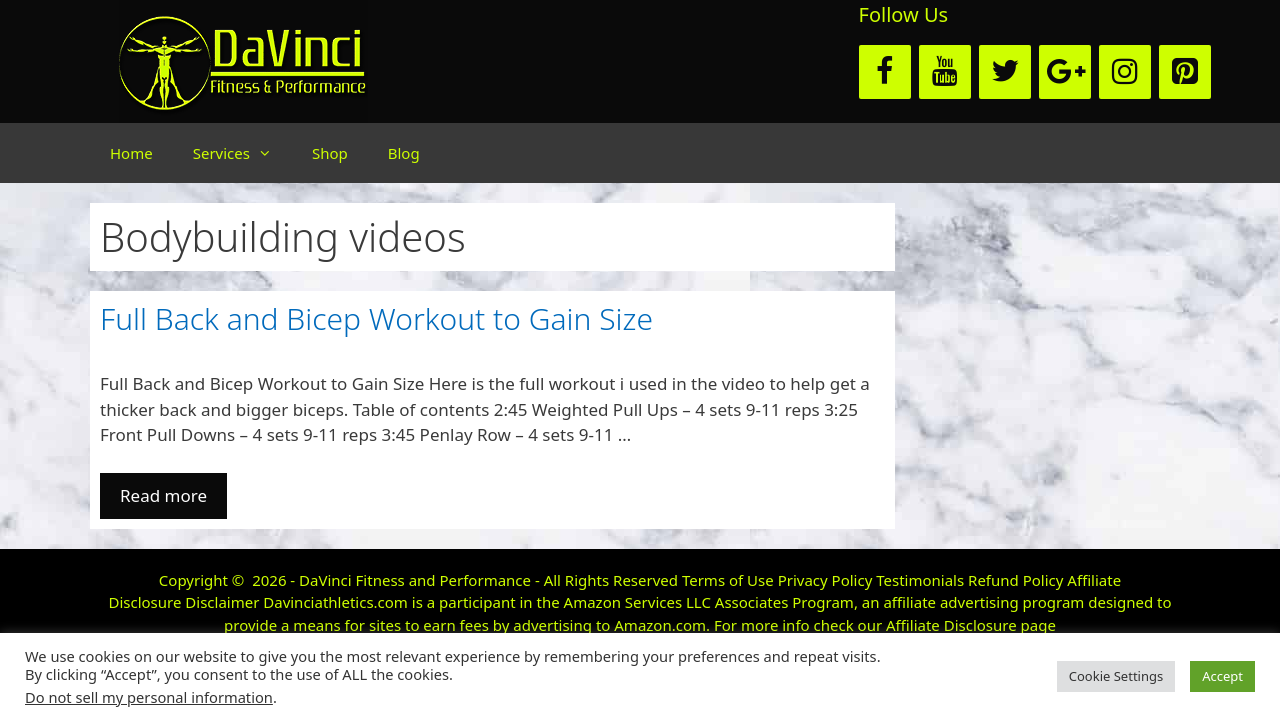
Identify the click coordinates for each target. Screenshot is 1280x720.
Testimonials (920, 580)
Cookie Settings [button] (1116, 676)
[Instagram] (1125, 72)
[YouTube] (945, 72)
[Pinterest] (1185, 72)
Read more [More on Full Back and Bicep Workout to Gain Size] (163, 495)
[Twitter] (1005, 72)
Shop (330, 153)
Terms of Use (728, 580)
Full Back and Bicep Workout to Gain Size (376, 318)
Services (242, 153)
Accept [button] (1222, 676)
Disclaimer (222, 602)
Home (131, 153)
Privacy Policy (825, 580)
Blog (404, 153)
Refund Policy (1015, 580)
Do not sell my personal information (149, 697)
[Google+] (1065, 72)
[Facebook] (885, 72)
